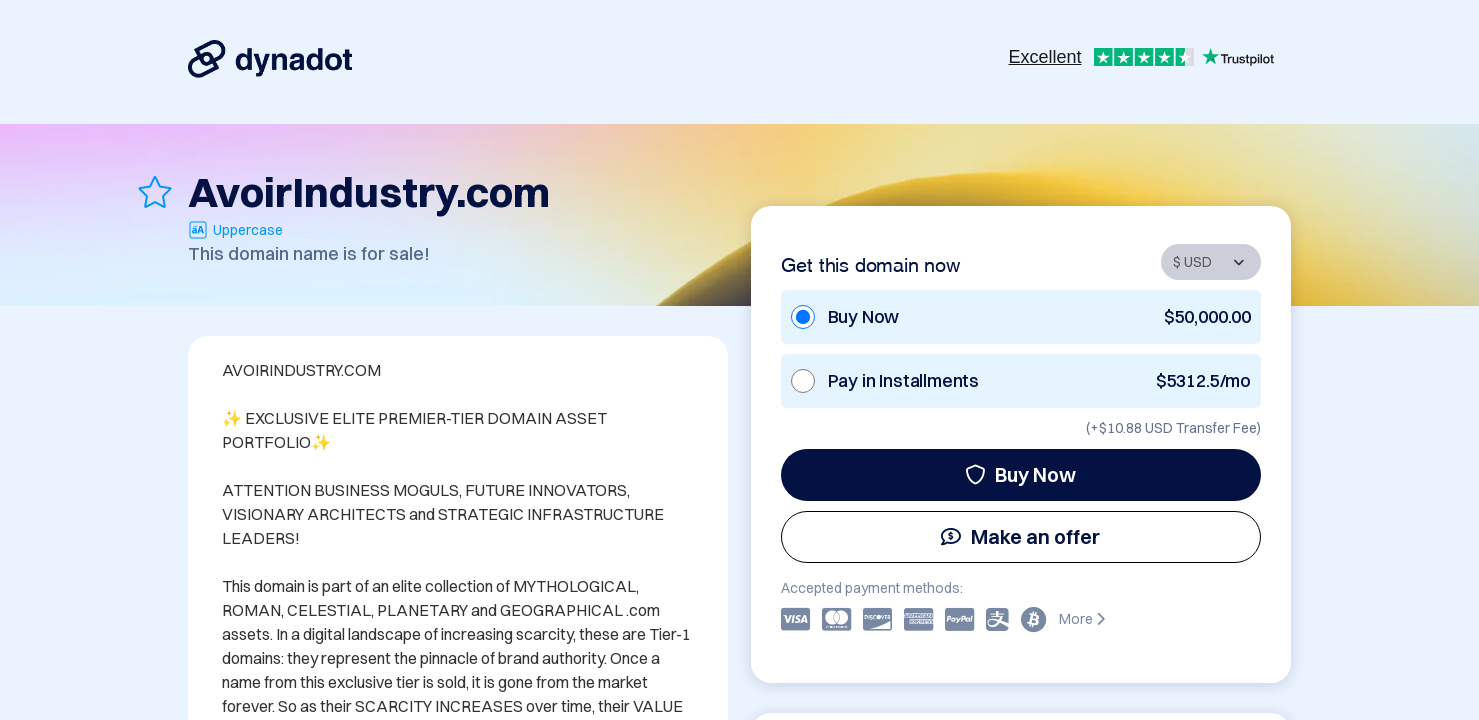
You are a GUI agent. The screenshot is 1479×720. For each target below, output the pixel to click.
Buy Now (1020, 474)
